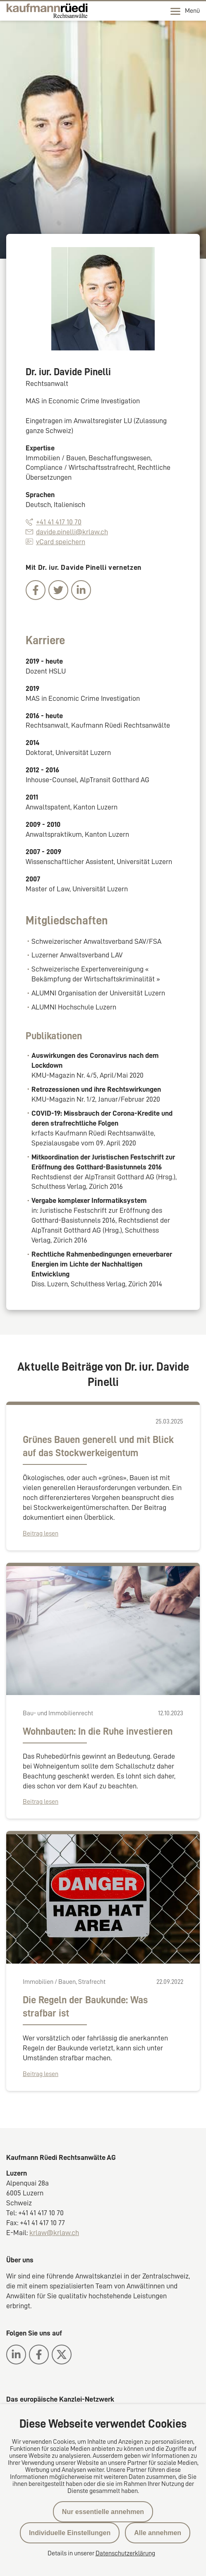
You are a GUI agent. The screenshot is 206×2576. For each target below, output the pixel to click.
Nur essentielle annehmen (103, 2511)
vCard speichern (55, 541)
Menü (185, 11)
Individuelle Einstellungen (69, 2532)
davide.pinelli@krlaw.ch (67, 532)
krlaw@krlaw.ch (54, 2232)
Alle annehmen (157, 2532)
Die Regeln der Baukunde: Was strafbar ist (85, 2006)
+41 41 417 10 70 (53, 522)
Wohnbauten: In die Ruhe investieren (97, 1731)
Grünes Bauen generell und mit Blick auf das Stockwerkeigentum (98, 1446)
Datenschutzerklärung (125, 2553)
